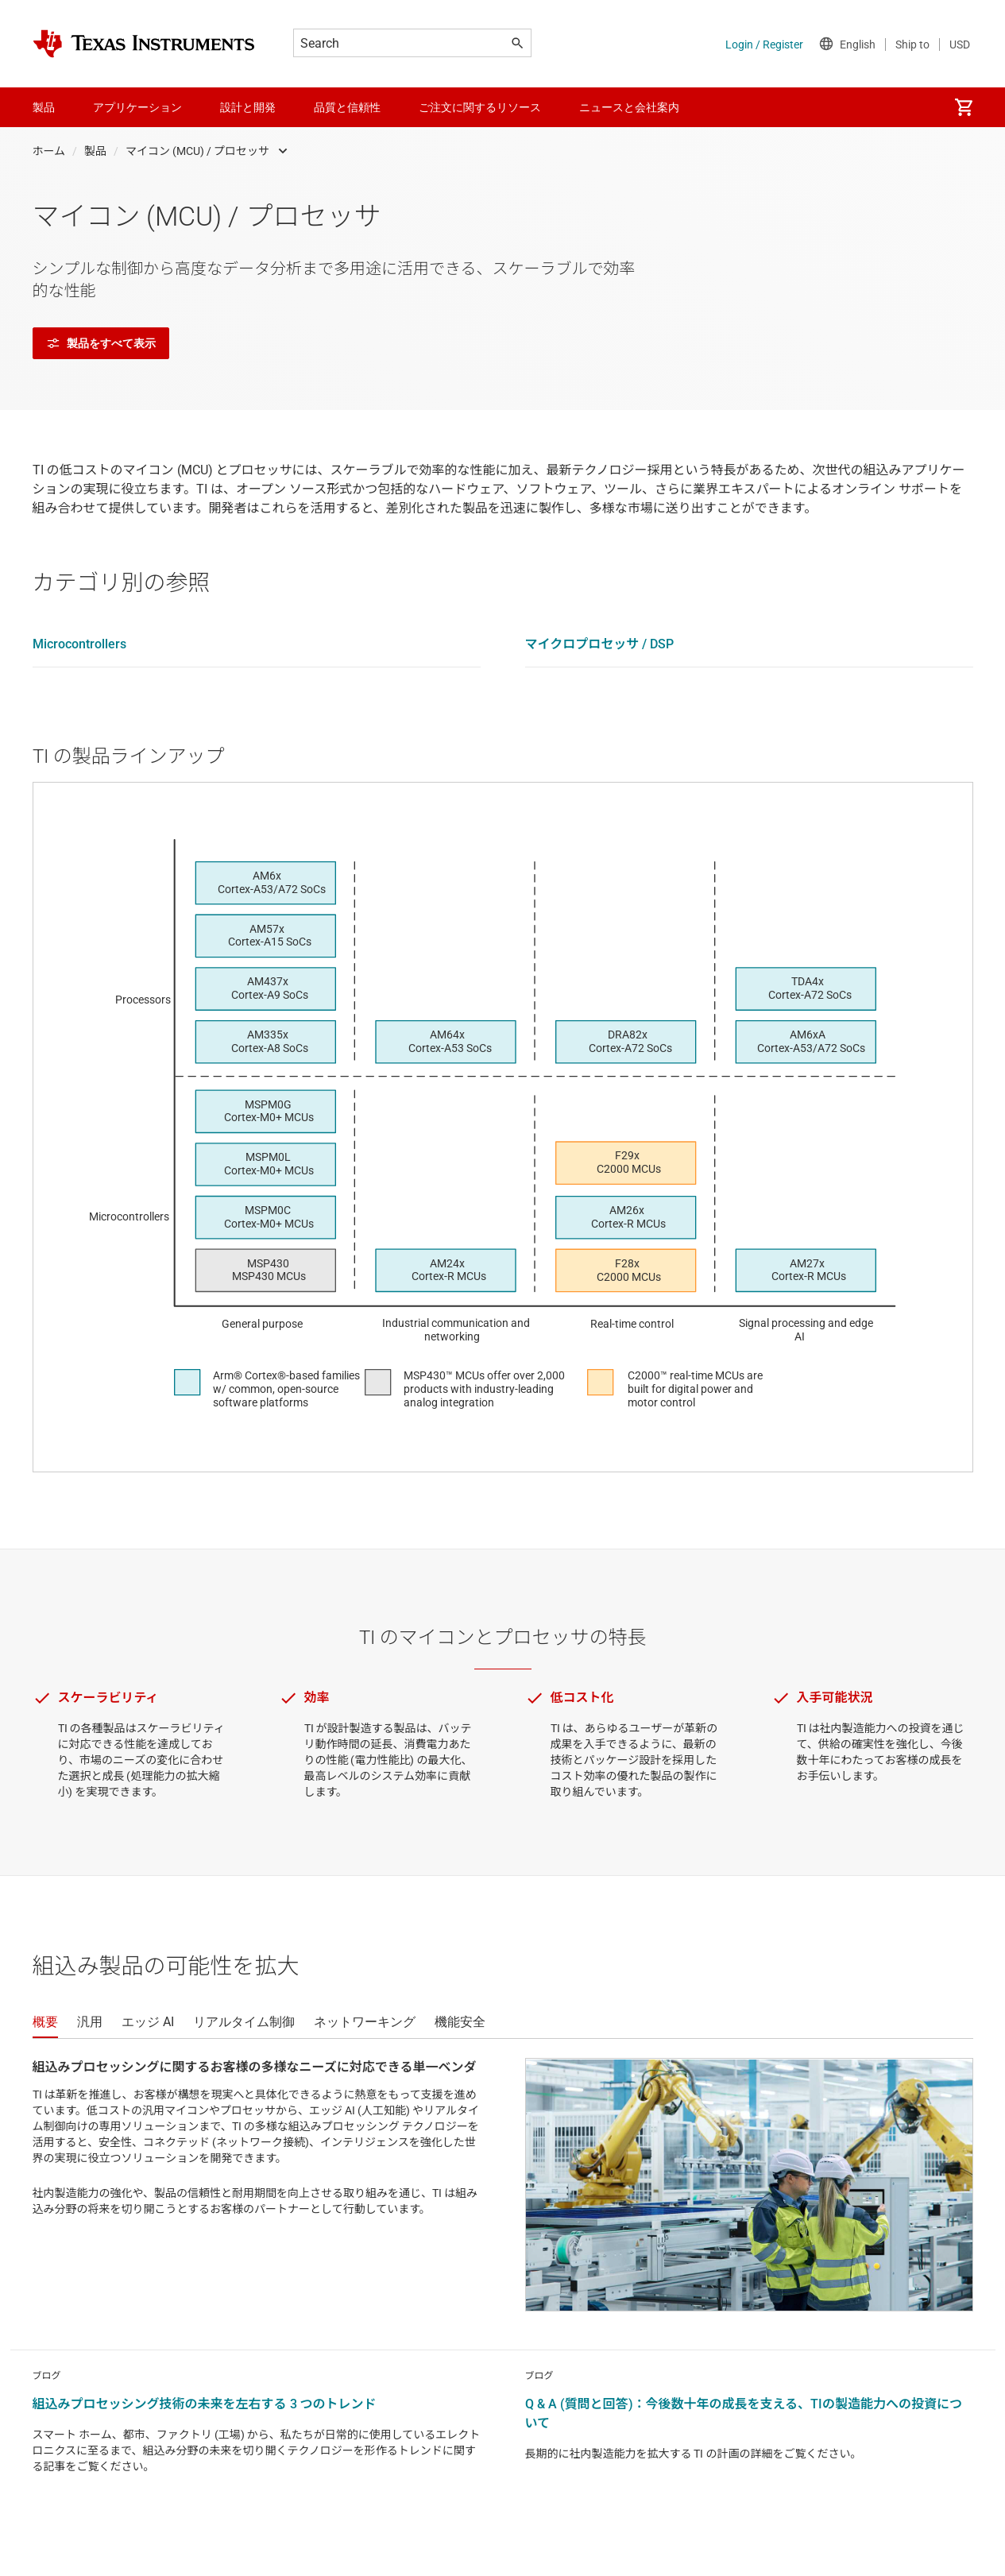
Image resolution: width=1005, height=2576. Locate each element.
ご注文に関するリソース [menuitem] (480, 107)
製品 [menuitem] (44, 107)
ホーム (49, 151)
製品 (95, 151)
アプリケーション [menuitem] (137, 107)
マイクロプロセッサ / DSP (600, 644)
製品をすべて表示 (101, 343)
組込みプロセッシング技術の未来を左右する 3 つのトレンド (205, 2404)
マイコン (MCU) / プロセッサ (197, 151)
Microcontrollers (79, 644)
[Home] (144, 43)
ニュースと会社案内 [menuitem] (629, 107)
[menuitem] (963, 107)
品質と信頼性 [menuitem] (347, 107)
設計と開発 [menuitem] (248, 107)
